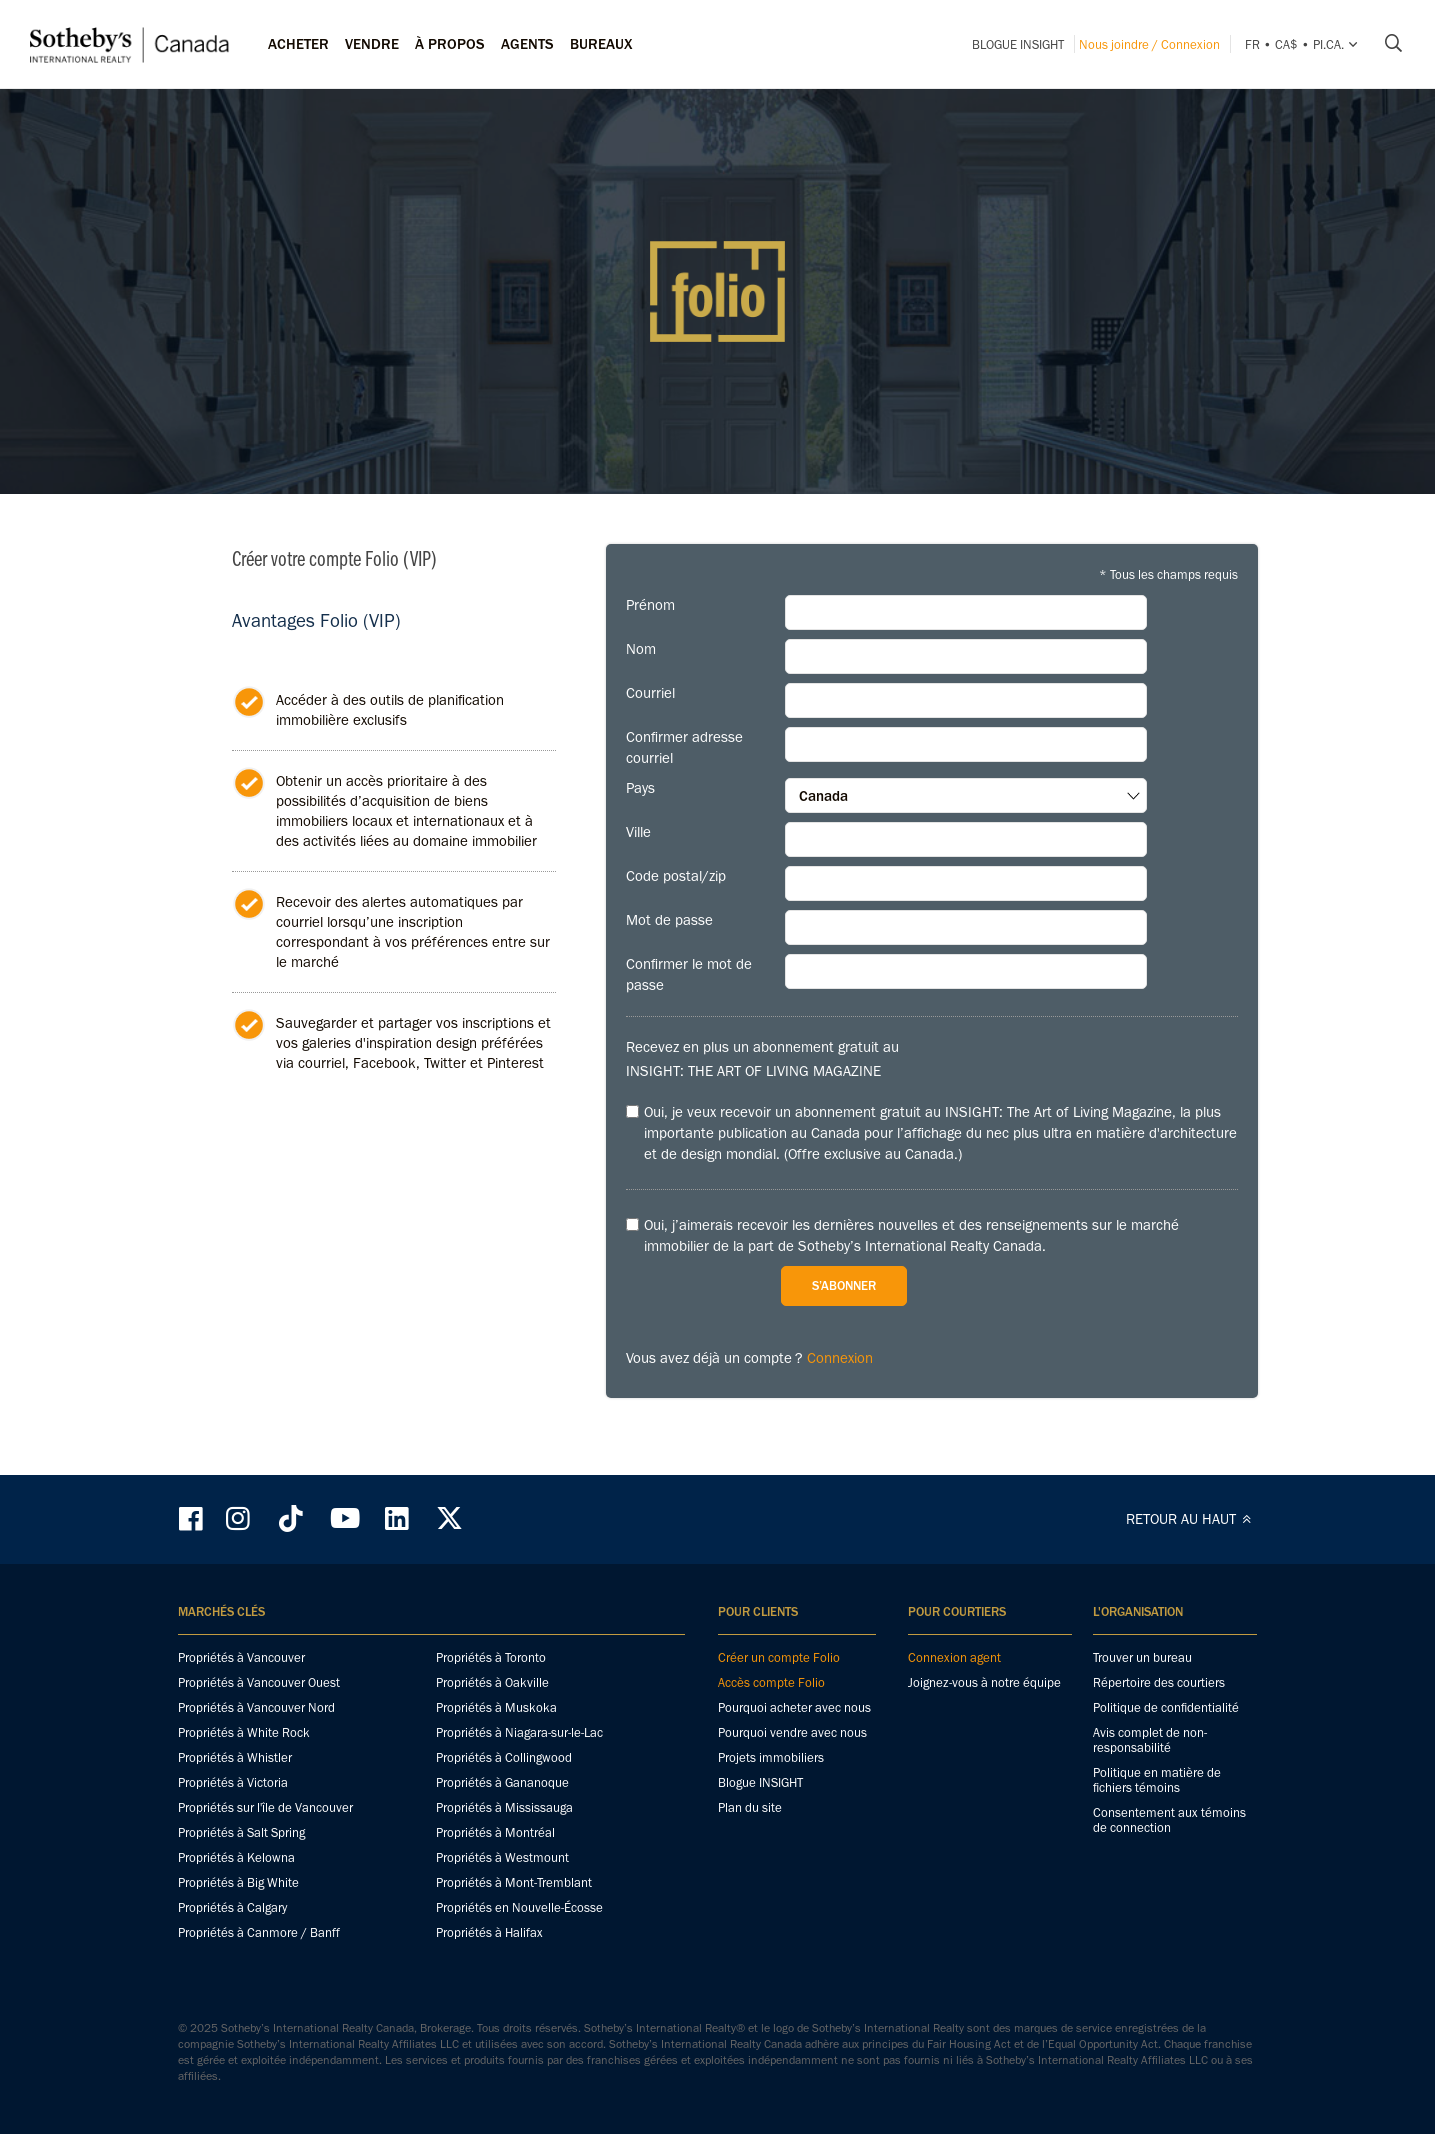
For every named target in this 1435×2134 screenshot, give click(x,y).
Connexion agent (954, 1657)
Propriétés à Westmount (502, 1857)
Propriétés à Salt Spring (241, 1832)
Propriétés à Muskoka (496, 1707)
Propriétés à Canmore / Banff (259, 1932)
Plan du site (750, 1807)
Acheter (298, 44)
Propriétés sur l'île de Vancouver (265, 1807)
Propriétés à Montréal (495, 1832)
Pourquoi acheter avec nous (794, 1707)
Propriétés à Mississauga (504, 1807)
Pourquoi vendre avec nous (792, 1732)
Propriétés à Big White (238, 1882)
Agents (527, 44)
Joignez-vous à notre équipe (984, 1682)
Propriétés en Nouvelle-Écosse (519, 1907)
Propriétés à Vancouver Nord (256, 1707)
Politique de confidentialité (1166, 1707)
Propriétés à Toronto (491, 1657)
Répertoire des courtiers (1159, 1682)
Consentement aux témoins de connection (1169, 1820)
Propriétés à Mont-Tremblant (514, 1882)
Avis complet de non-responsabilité (1150, 1740)
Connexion (840, 1358)
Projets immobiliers (771, 1757)
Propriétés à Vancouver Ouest (259, 1682)
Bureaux (601, 44)
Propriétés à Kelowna (236, 1857)
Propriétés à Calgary (232, 1907)
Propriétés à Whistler (235, 1757)
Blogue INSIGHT (1018, 44)
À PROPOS (450, 44)
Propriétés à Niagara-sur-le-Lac (519, 1732)
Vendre (372, 44)
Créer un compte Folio (779, 1657)
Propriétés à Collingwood (504, 1757)
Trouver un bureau (1142, 1657)
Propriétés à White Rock (244, 1732)
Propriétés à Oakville (492, 1682)
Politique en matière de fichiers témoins (1157, 1780)
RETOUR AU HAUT (1192, 1519)
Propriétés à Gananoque (502, 1782)
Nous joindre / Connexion (1149, 44)
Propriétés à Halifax (489, 1932)
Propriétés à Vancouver (241, 1657)
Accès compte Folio (771, 1682)
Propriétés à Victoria (233, 1782)
